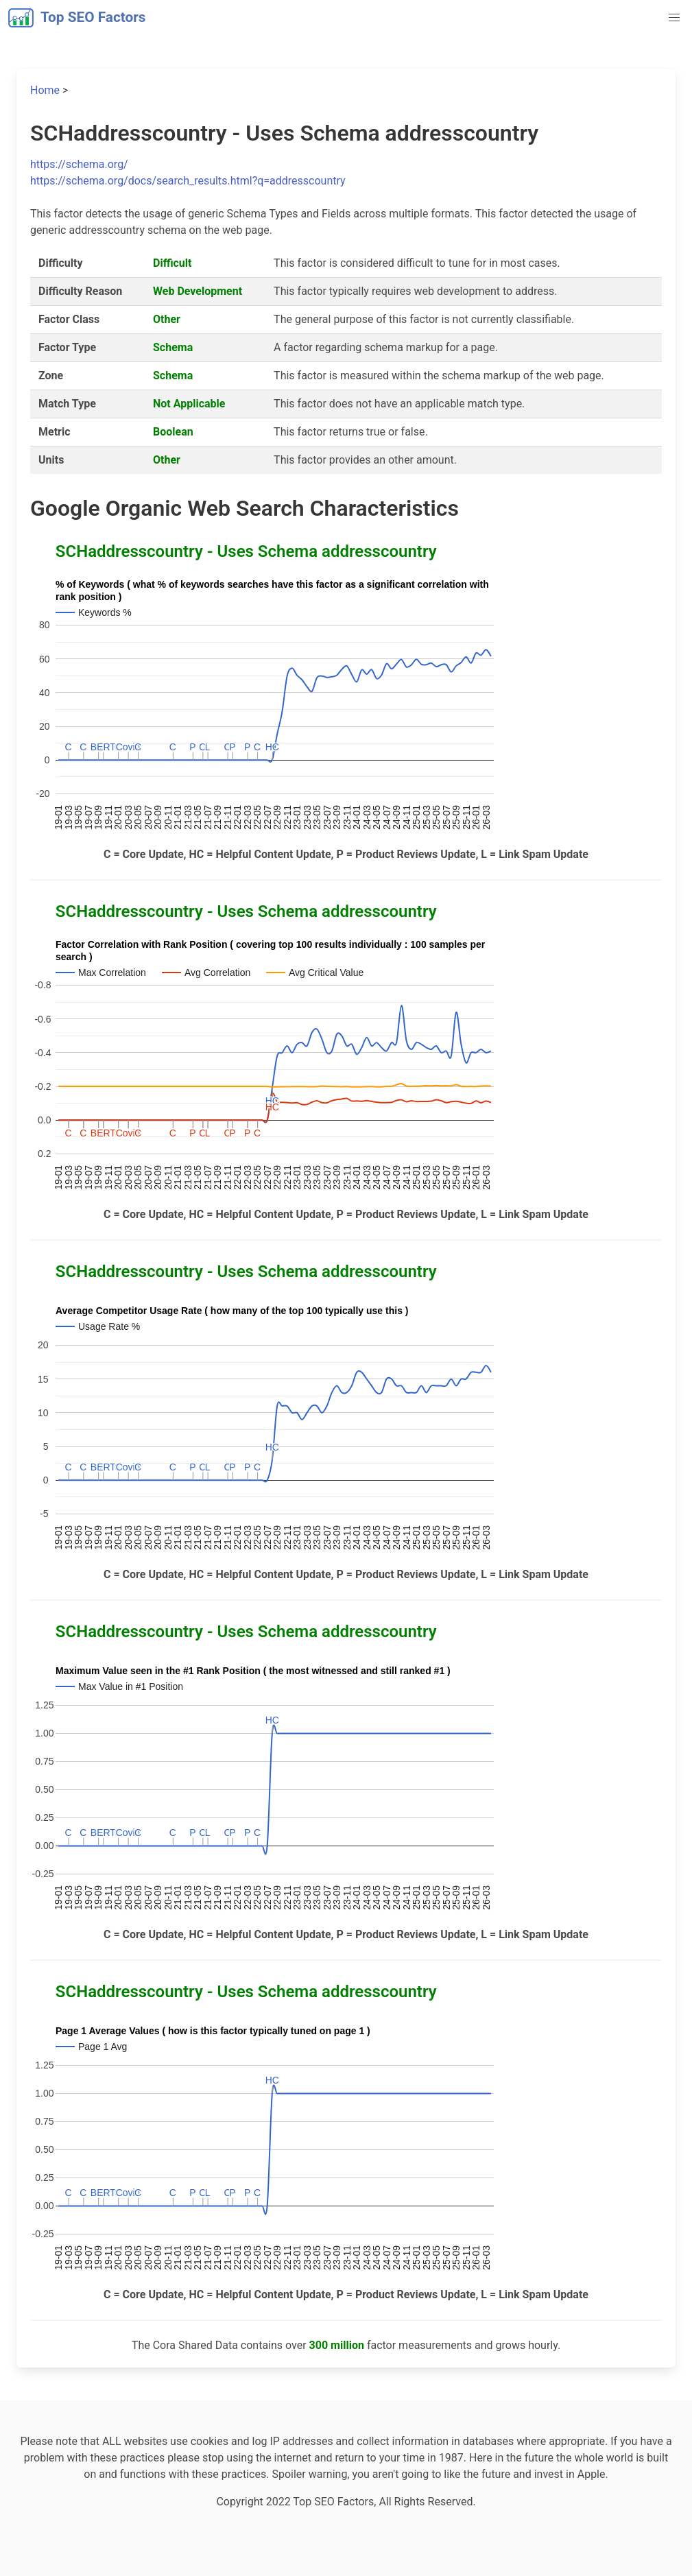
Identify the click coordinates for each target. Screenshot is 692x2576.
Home (45, 90)
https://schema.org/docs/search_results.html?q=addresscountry (188, 180)
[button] (674, 18)
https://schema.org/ (79, 164)
